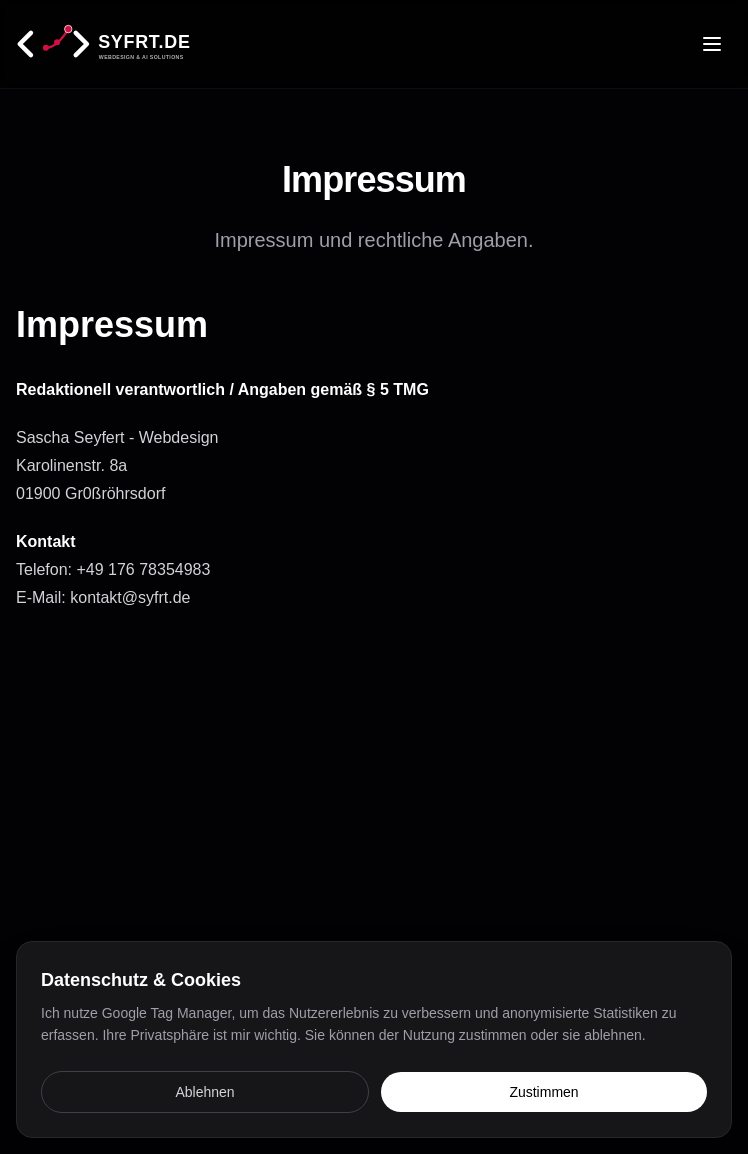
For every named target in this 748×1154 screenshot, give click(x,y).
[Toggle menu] (712, 44)
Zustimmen (543, 1092)
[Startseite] (137, 44)
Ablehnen (204, 1092)
